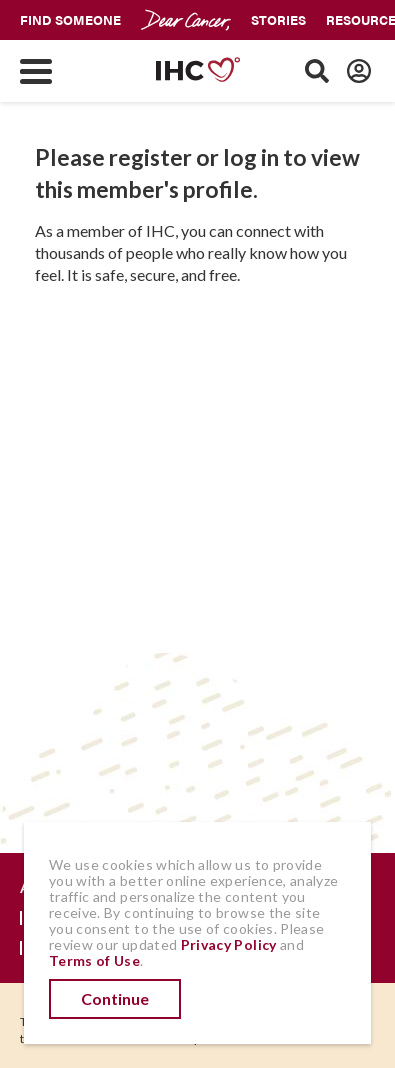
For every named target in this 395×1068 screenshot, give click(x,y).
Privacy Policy (229, 944)
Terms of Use (94, 960)
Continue (115, 998)
